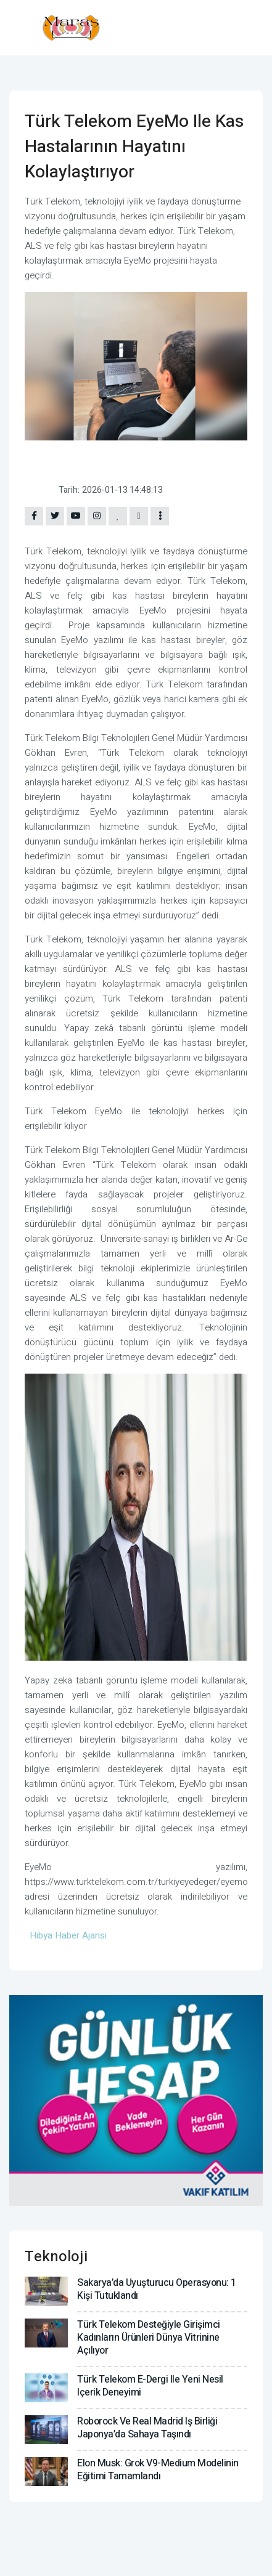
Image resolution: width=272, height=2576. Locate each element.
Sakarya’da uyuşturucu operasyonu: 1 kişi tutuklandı (156, 2289)
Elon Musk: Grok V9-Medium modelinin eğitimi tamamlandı (158, 2470)
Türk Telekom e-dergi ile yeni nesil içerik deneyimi (150, 2386)
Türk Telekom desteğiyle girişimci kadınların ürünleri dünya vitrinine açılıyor (148, 2337)
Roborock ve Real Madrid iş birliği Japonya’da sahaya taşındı (147, 2428)
